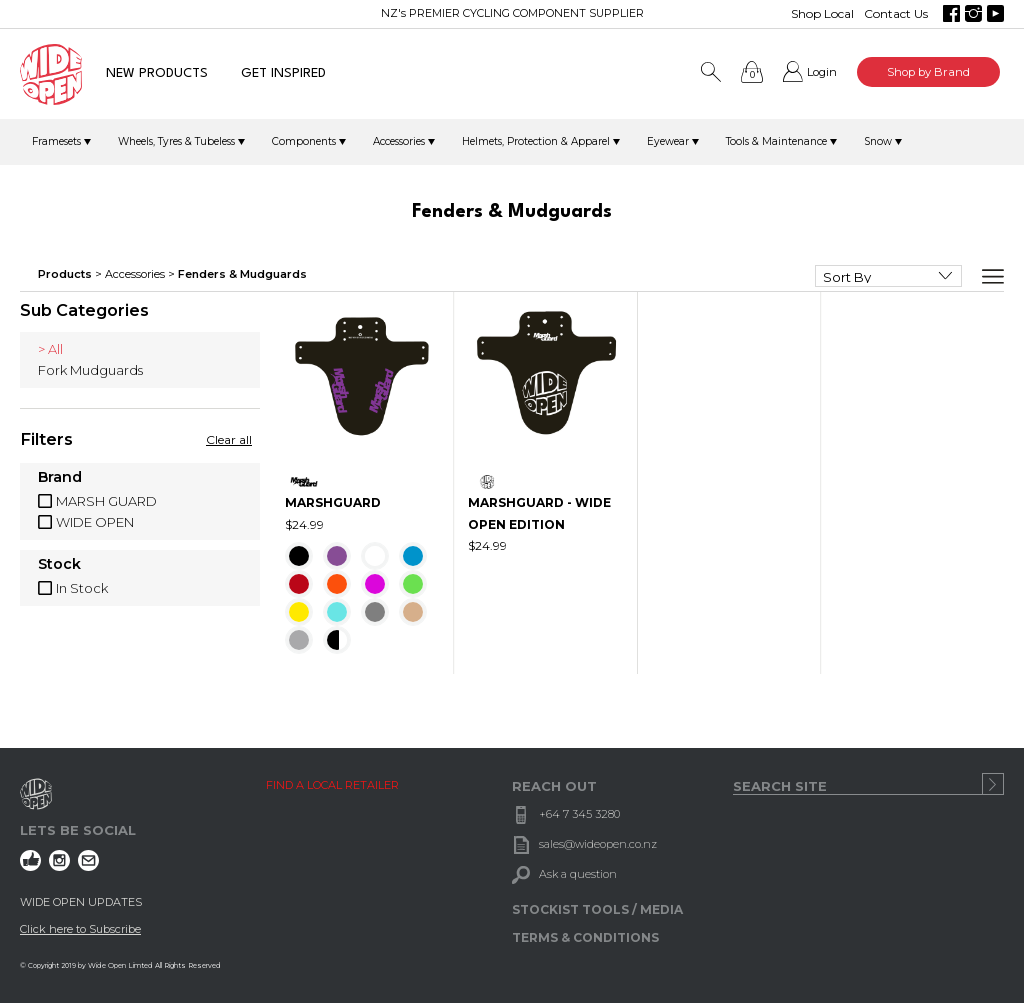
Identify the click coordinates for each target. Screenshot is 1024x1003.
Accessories (399, 141)
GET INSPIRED (283, 73)
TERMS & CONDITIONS (585, 937)
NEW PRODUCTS (157, 73)
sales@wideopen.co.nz (598, 844)
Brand (60, 478)
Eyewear (668, 141)
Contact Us (896, 13)
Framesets (56, 141)
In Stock (82, 588)
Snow (878, 141)
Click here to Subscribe (80, 929)
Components (304, 141)
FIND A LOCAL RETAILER (332, 785)
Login (822, 72)
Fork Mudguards (90, 370)
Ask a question (578, 874)
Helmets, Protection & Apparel (536, 141)
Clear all (229, 439)
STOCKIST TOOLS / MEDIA (597, 909)
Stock (59, 565)
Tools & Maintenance (776, 141)
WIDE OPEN (95, 522)
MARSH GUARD (106, 501)
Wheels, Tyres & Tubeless (176, 141)
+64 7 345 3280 (579, 814)
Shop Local (822, 13)
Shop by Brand (928, 72)
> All (50, 349)
